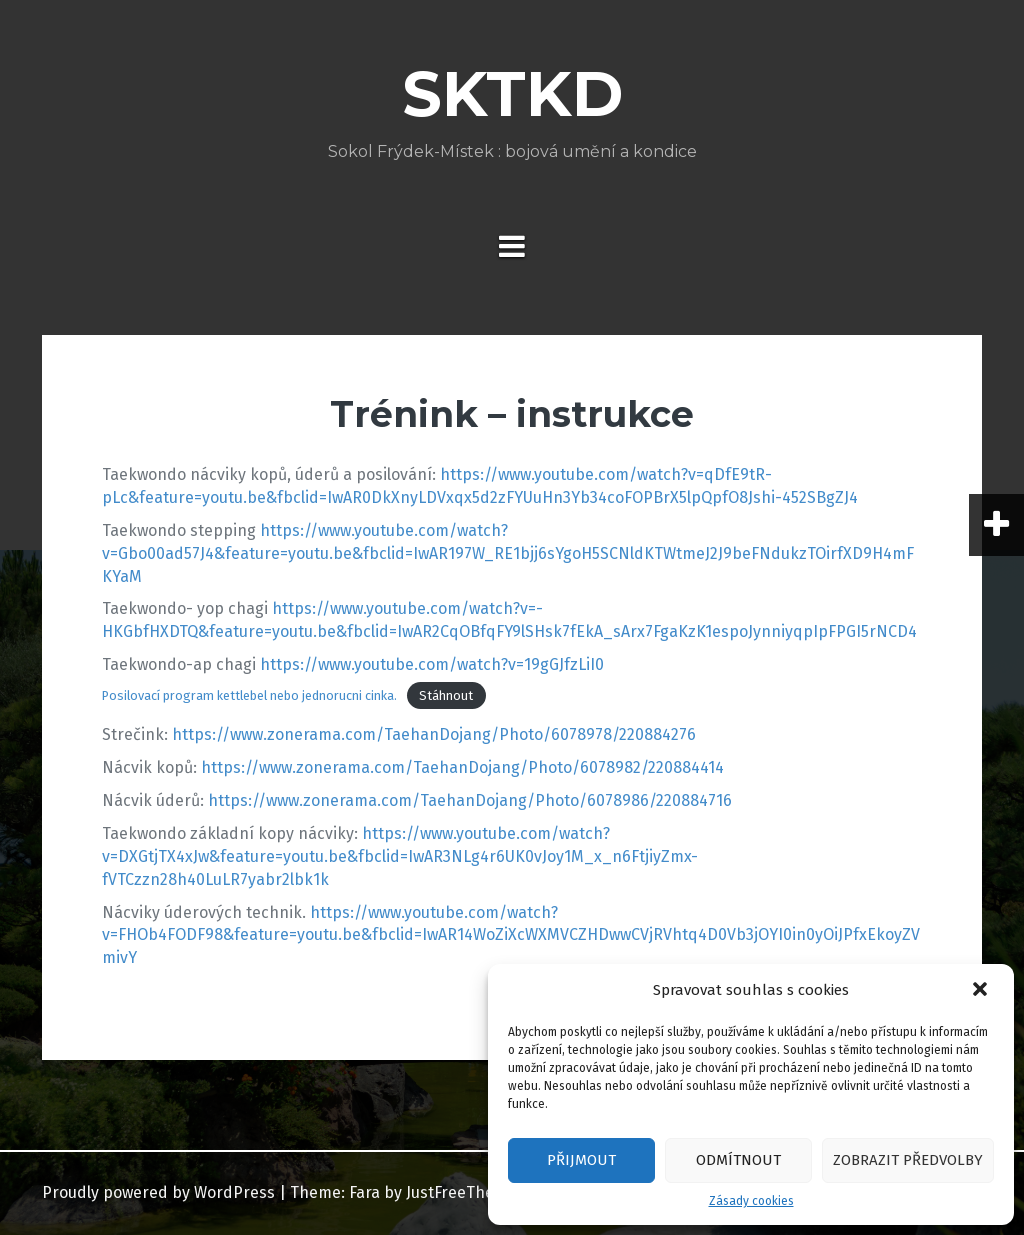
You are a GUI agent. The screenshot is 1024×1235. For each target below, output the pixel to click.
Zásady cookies (751, 1201)
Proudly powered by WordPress (158, 1192)
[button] (982, 991)
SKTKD (512, 94)
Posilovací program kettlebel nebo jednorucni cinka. (249, 695)
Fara (364, 1192)
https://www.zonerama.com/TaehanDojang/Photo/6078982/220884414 (462, 767)
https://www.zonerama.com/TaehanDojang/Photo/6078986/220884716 (470, 800)
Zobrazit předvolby (908, 1160)
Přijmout (581, 1160)
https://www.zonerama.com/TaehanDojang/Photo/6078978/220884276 (434, 734)
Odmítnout (738, 1160)
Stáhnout (446, 695)
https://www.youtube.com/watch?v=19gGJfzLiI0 (432, 664)
